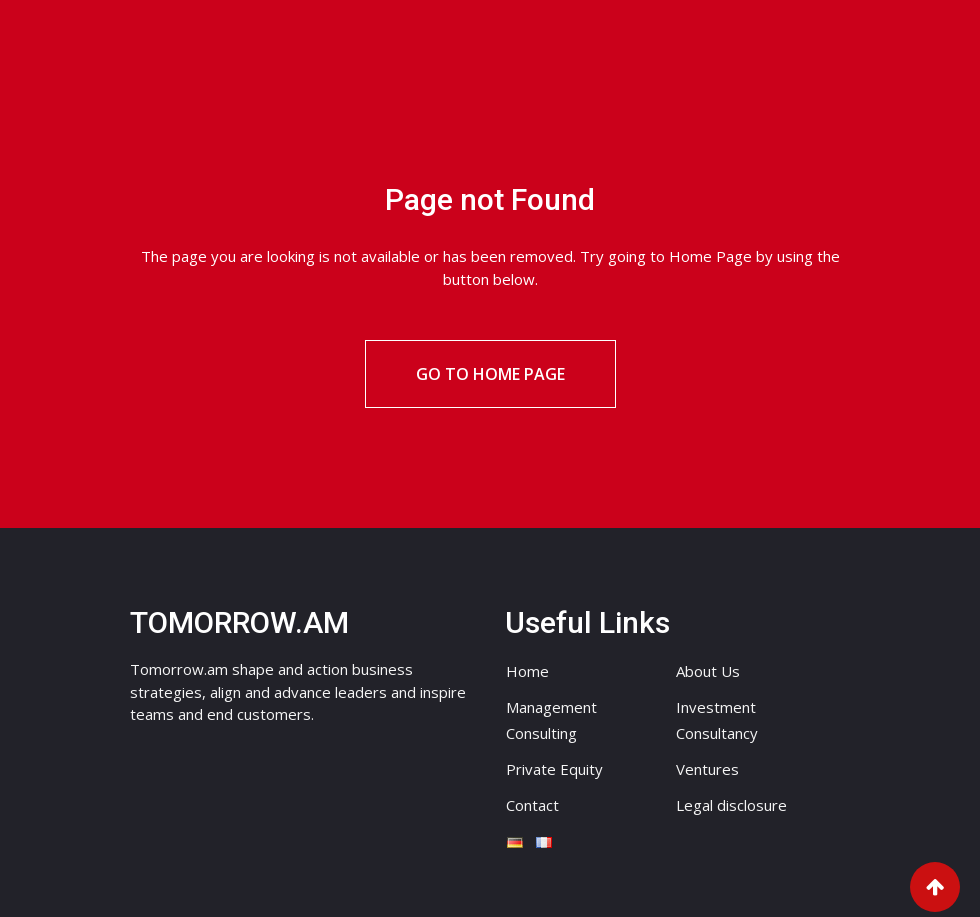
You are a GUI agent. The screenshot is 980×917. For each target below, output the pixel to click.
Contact (532, 805)
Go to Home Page (490, 374)
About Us (708, 671)
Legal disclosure (731, 805)
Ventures (707, 769)
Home (527, 671)
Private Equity (554, 769)
